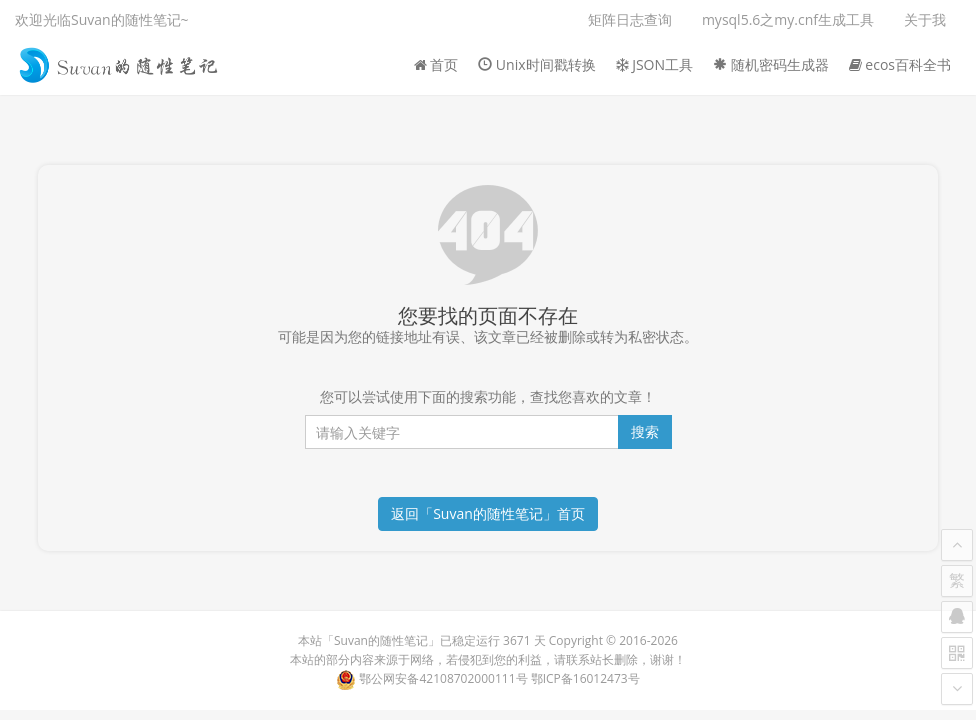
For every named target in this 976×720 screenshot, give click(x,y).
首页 (436, 64)
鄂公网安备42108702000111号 (443, 678)
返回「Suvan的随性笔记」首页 (488, 513)
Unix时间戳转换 (536, 64)
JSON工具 (655, 64)
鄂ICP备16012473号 (585, 678)
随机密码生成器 (771, 64)
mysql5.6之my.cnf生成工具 (788, 19)
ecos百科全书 (900, 64)
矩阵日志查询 (630, 19)
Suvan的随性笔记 (381, 640)
